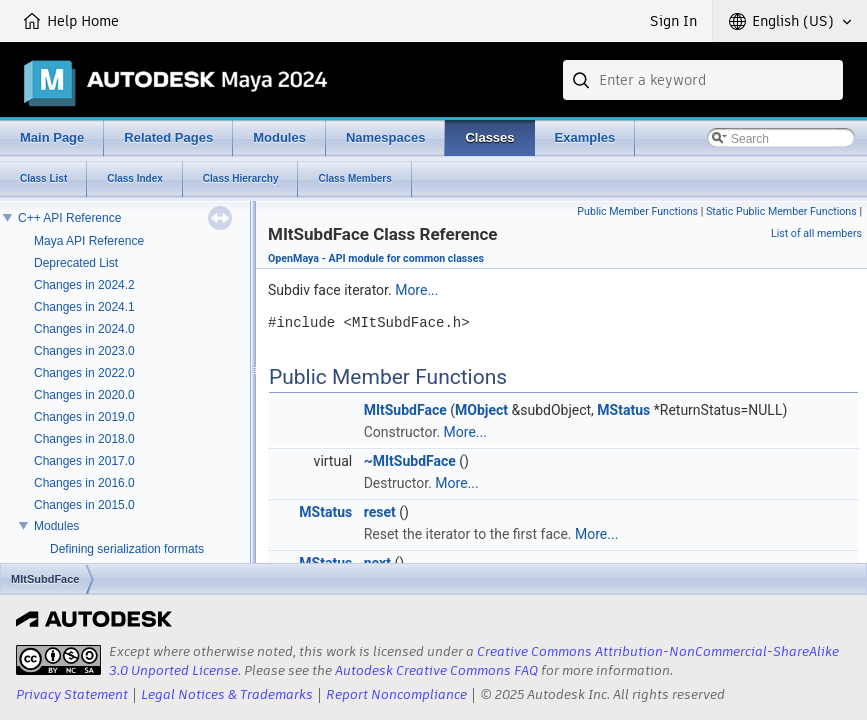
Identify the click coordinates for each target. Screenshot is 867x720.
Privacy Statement (72, 694)
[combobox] (703, 80)
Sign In (673, 21)
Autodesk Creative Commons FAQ (436, 670)
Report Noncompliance (396, 694)
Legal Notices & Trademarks (227, 694)
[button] (790, 21)
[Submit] (583, 80)
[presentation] (58, 660)
